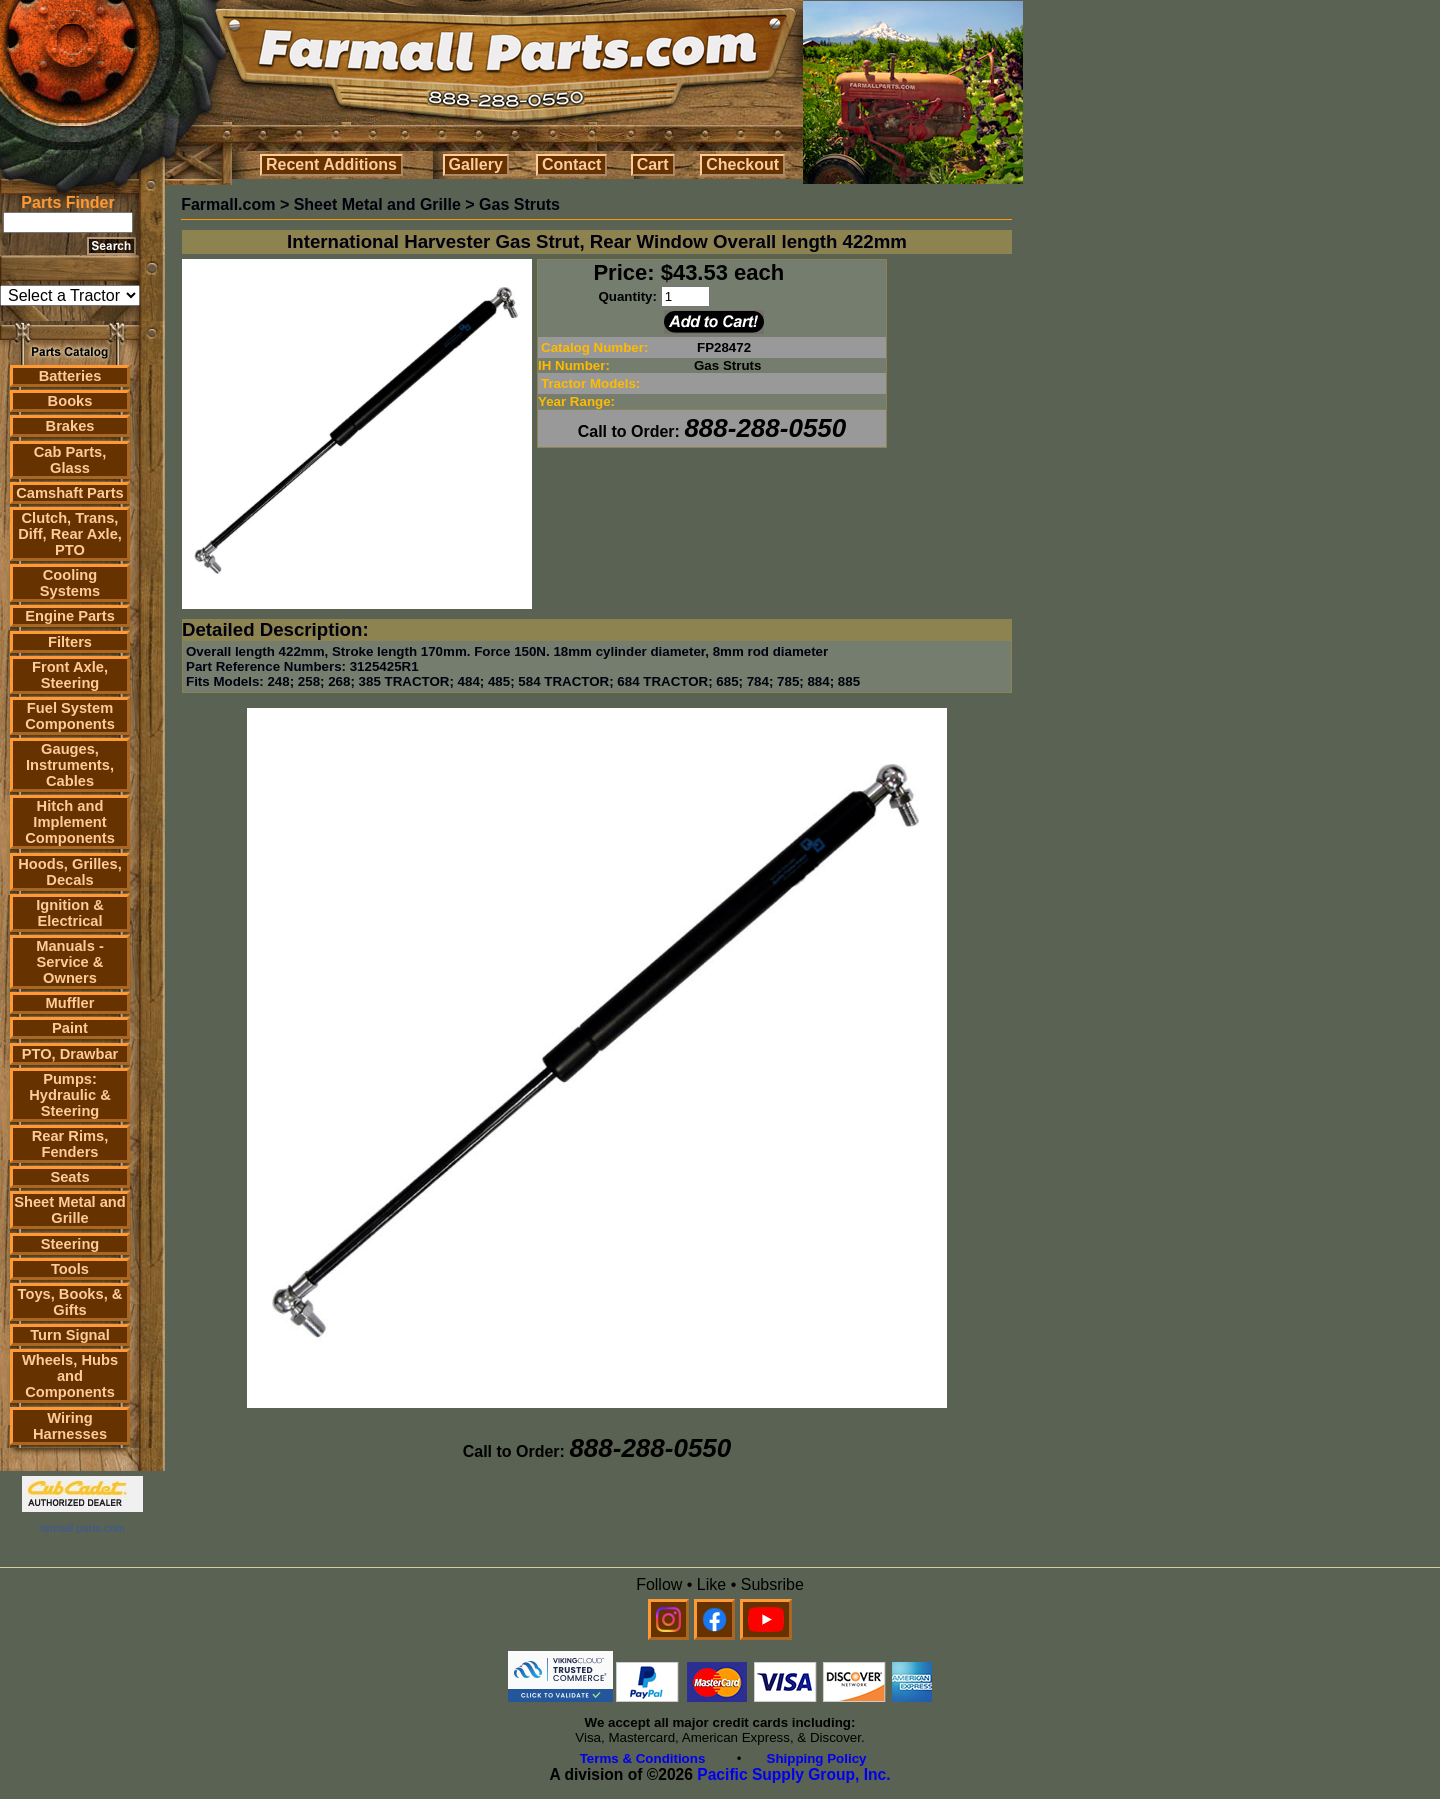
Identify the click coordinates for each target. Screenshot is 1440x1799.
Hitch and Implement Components (70, 822)
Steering (70, 1244)
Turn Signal (70, 1335)
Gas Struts (519, 204)
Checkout (742, 164)
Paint (70, 1028)
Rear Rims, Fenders (70, 1144)
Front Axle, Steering (70, 675)
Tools (70, 1269)
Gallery (476, 164)
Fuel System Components (70, 716)
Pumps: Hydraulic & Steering (69, 1095)
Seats (69, 1177)
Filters (70, 642)
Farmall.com (228, 204)
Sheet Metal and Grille (70, 1210)
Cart (653, 164)
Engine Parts (70, 616)
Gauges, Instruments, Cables (70, 765)
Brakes (70, 426)
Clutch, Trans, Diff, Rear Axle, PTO (70, 534)
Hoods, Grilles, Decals (69, 872)
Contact (572, 164)
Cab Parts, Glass (70, 460)
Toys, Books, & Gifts (70, 1302)
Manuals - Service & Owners (70, 962)
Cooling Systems (70, 583)
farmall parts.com (82, 1528)
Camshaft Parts (70, 493)
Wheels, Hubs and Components (70, 1376)
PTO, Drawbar (70, 1054)
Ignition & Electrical (70, 913)
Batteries (70, 376)
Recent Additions (331, 164)
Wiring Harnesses (70, 1426)
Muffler (70, 1003)
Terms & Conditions (643, 1758)
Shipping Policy (817, 1758)
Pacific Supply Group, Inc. (793, 1774)
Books (70, 401)
